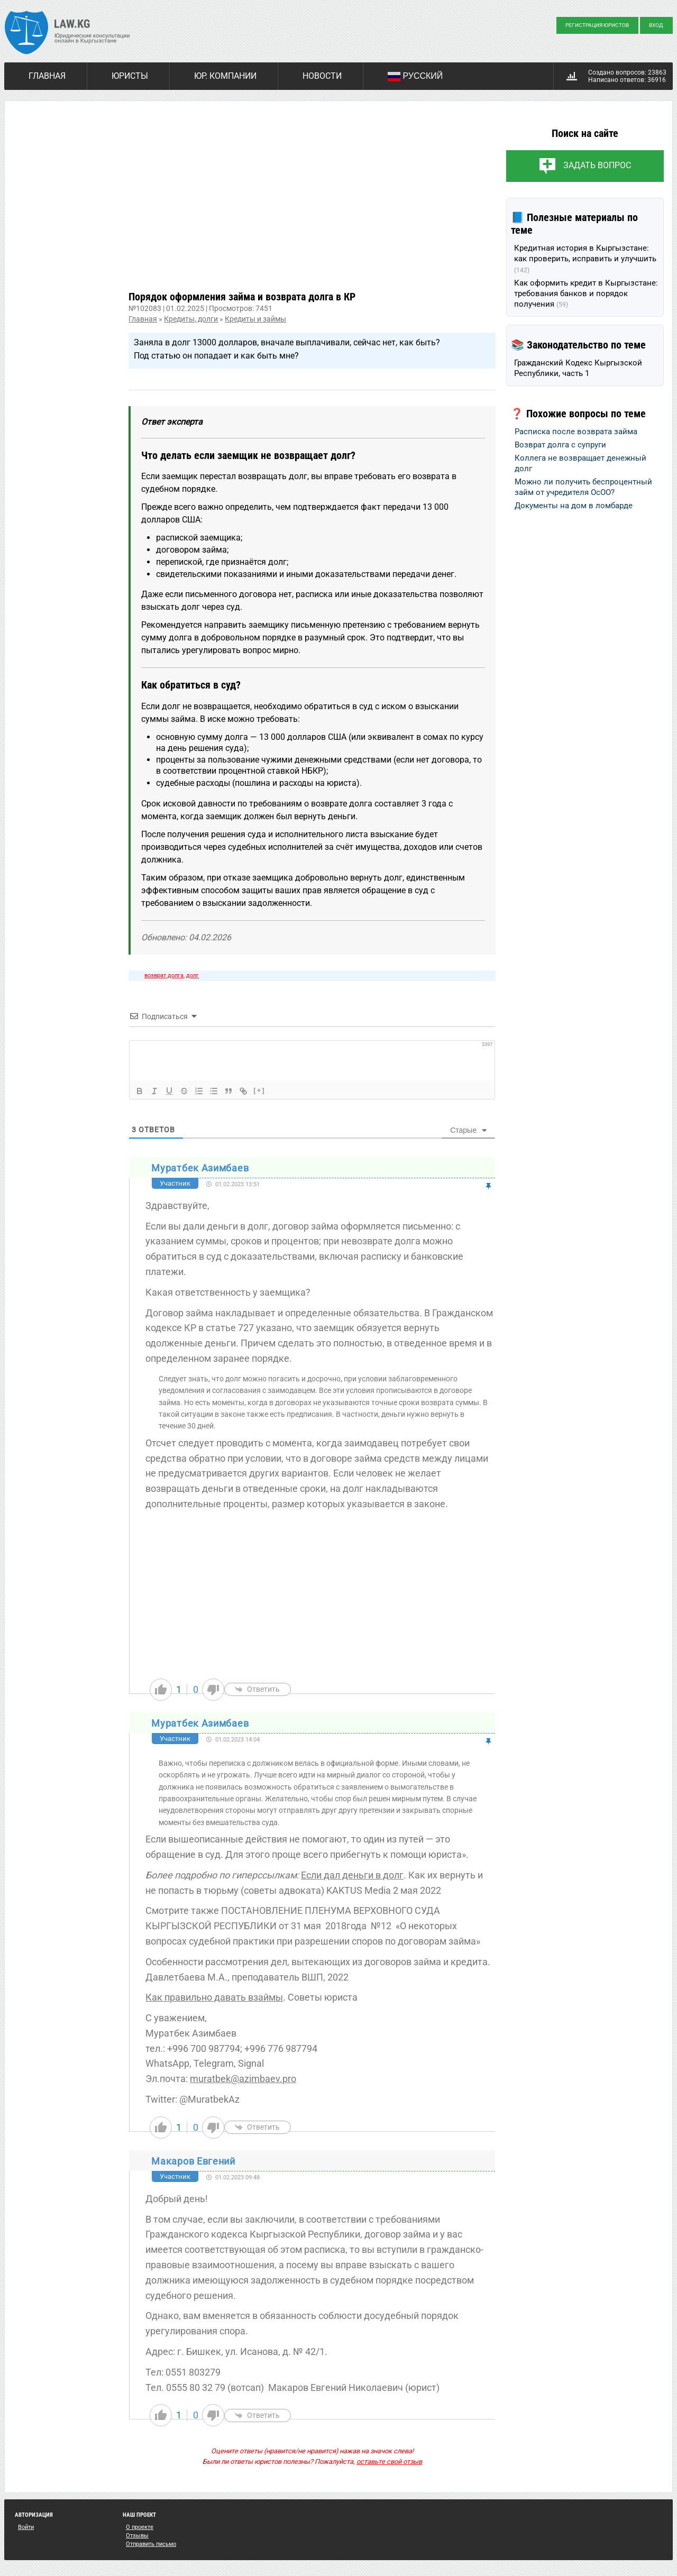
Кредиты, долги (191, 319)
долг (192, 975)
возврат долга (164, 975)
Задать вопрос (597, 165)
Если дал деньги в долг (352, 1875)
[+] (259, 1090)
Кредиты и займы (255, 319)
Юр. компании (225, 76)
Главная (47, 76)
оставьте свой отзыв (389, 2461)
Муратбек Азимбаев (200, 1168)
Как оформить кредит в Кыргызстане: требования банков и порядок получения (586, 293)
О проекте (139, 2527)
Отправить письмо (151, 2544)
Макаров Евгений (193, 2161)
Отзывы (137, 2535)
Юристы (130, 76)
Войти (26, 2527)
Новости (322, 76)
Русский (415, 76)
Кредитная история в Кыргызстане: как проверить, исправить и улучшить (585, 258)
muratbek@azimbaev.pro (243, 2078)
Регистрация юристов (597, 25)
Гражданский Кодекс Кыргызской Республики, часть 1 (578, 368)
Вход (656, 25)
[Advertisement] (312, 204)
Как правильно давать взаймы (214, 1997)
